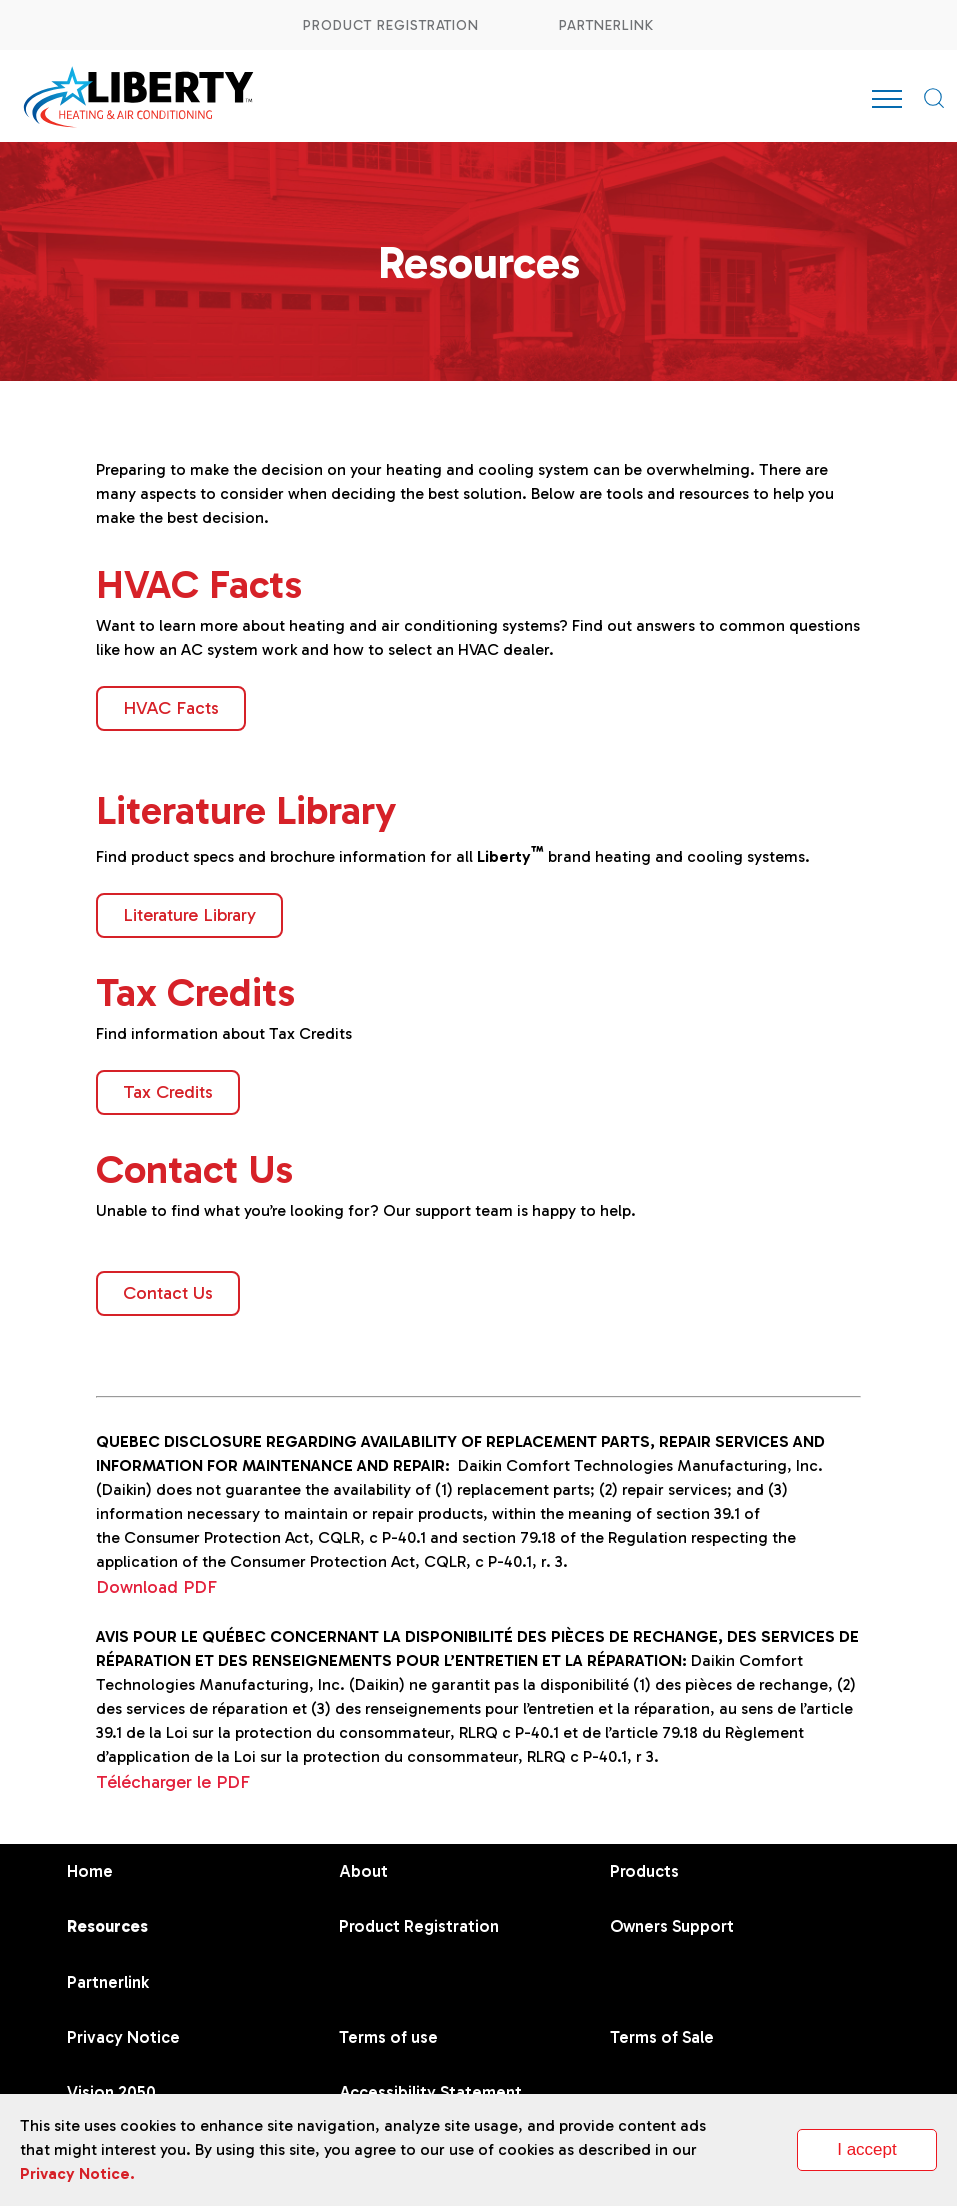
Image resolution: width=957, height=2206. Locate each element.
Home (90, 1871)
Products (644, 1871)
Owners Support (672, 1926)
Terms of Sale (662, 2037)
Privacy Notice (123, 2037)
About (363, 1871)
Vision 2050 (111, 2092)
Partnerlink (606, 25)
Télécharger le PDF (173, 1782)
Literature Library (189, 915)
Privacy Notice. (77, 2173)
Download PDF (156, 1587)
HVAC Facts (171, 708)
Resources (107, 1926)
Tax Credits (168, 1092)
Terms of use (388, 2037)
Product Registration (391, 25)
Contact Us (168, 1293)
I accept (867, 2149)
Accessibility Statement (430, 2092)
